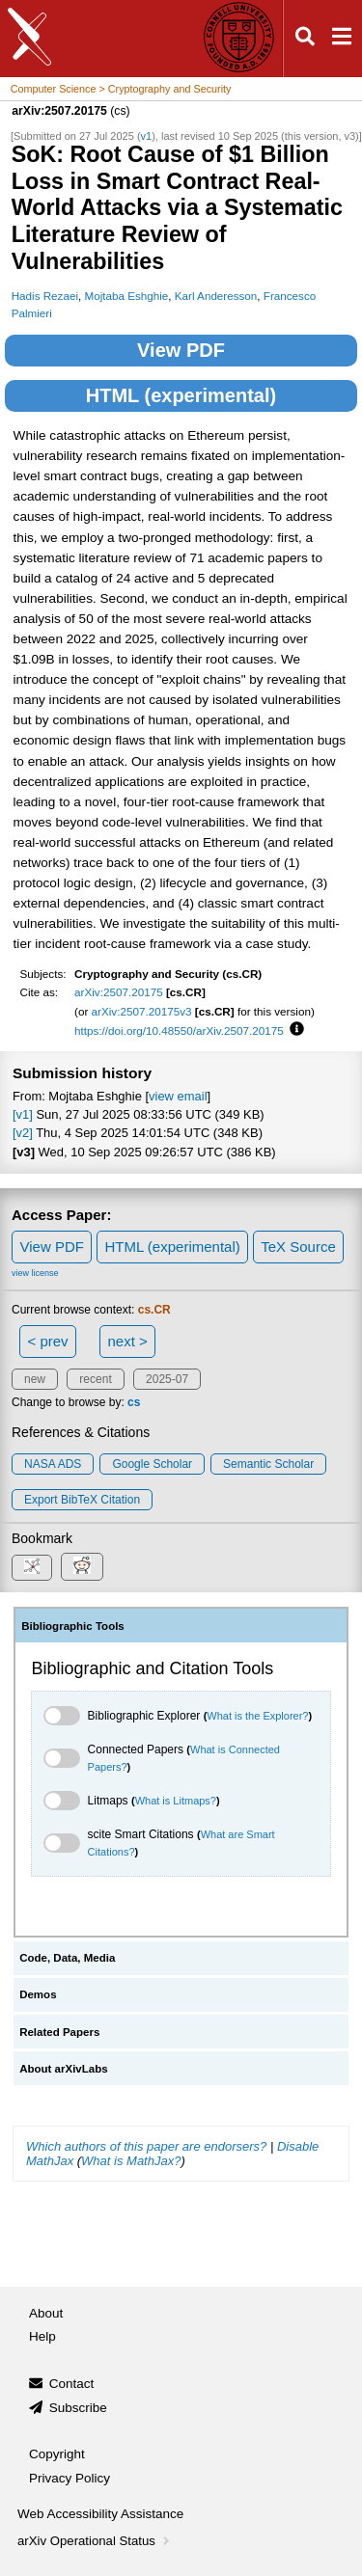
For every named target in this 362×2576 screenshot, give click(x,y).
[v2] (23, 1132)
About (46, 2313)
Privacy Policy (69, 2478)
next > (127, 1341)
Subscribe (78, 2407)
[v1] (23, 1114)
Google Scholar (152, 1464)
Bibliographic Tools (73, 1626)
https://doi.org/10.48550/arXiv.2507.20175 (179, 1030)
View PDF (181, 350)
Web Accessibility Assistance (100, 2514)
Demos (37, 1994)
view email (178, 1096)
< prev (48, 1341)
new (34, 1379)
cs (133, 1402)
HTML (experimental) (181, 395)
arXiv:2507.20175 (118, 992)
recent (95, 1379)
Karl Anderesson (216, 295)
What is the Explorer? (257, 1716)
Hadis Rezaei (45, 295)
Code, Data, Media (67, 1958)
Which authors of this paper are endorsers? (146, 2146)
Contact (72, 2383)
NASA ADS (52, 1464)
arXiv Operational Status (95, 2541)
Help (42, 2336)
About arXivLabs (63, 2068)
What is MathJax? (131, 2161)
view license (35, 1273)
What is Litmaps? (175, 1800)
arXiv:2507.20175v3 (142, 1011)
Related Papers (59, 2032)
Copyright (57, 2454)
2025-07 (167, 1379)
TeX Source (298, 1246)
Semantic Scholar (268, 1464)
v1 (147, 136)
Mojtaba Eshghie (126, 295)
